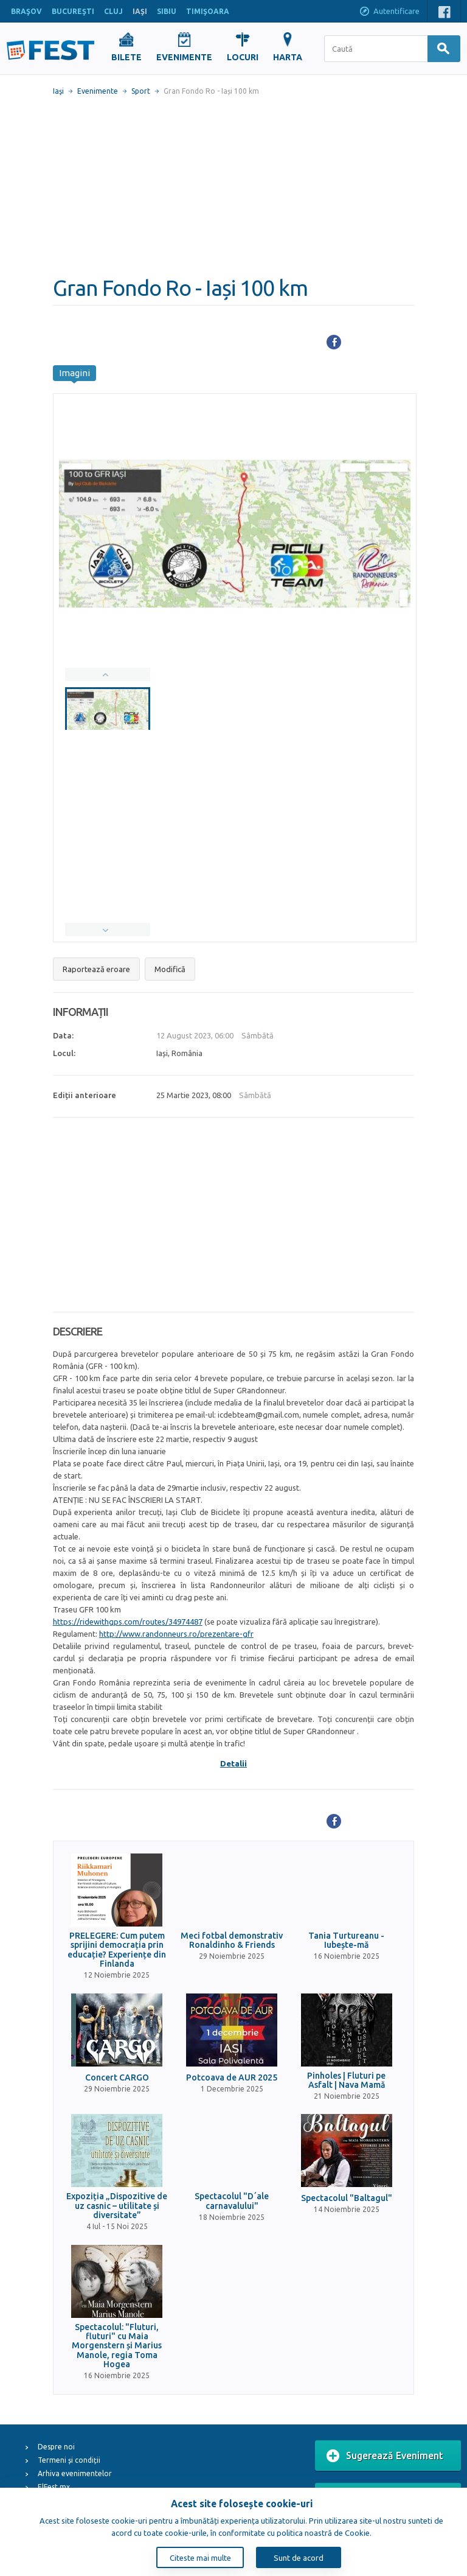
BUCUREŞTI (73, 11)
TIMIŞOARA (207, 11)
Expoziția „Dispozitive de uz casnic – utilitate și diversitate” (116, 2206)
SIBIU (166, 11)
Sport (140, 91)
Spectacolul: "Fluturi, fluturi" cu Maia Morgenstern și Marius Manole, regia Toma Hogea (117, 2346)
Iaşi (58, 91)
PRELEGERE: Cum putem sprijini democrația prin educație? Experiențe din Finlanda (116, 1950)
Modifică (169, 969)
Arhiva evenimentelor (75, 2473)
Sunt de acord (298, 2557)
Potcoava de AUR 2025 (231, 2077)
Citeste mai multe (200, 2557)
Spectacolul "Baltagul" (346, 2198)
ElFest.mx (54, 2487)
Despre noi (56, 2447)
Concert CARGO (117, 2077)
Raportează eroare (96, 969)
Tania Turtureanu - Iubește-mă (346, 1940)
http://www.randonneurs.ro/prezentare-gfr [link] (176, 1633)
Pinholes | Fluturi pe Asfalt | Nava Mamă (346, 2080)
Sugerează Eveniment (385, 2456)
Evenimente (97, 91)
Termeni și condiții (69, 2460)
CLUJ (113, 11)
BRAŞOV (26, 11)
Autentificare (389, 12)
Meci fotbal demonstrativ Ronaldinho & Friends (232, 1940)
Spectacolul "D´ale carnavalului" (232, 2201)
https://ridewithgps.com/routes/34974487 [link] (127, 1621)
